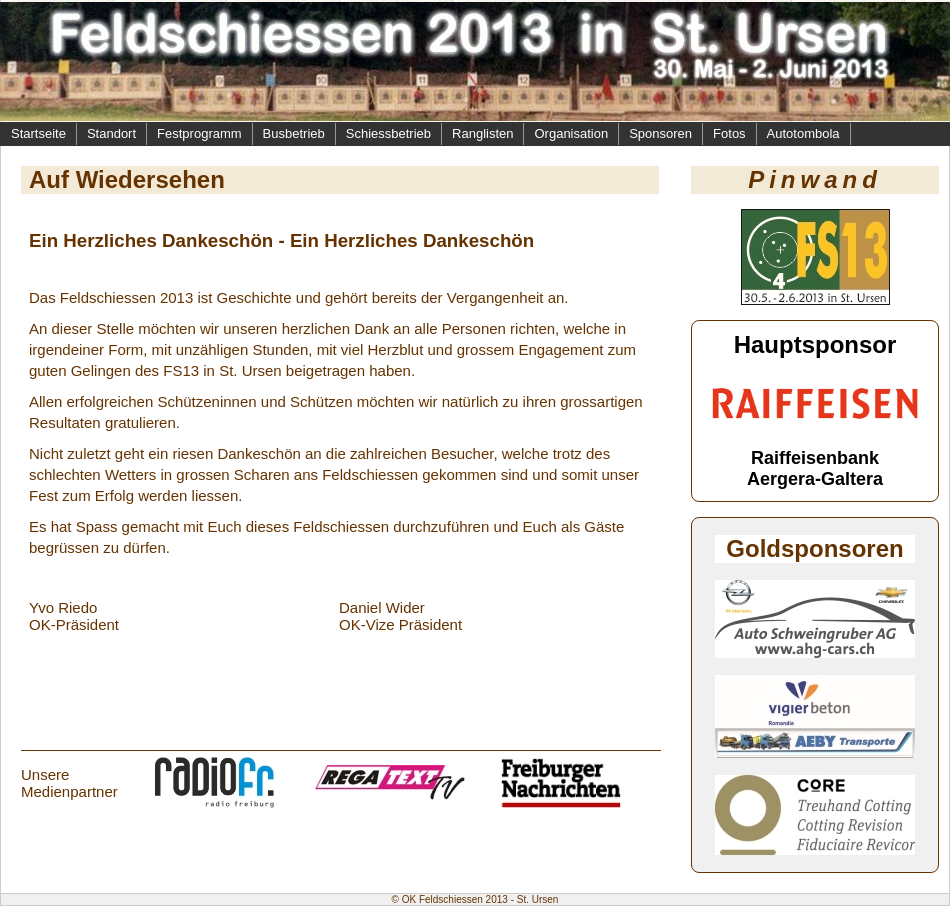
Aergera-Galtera (815, 479)
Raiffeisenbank (815, 458)
